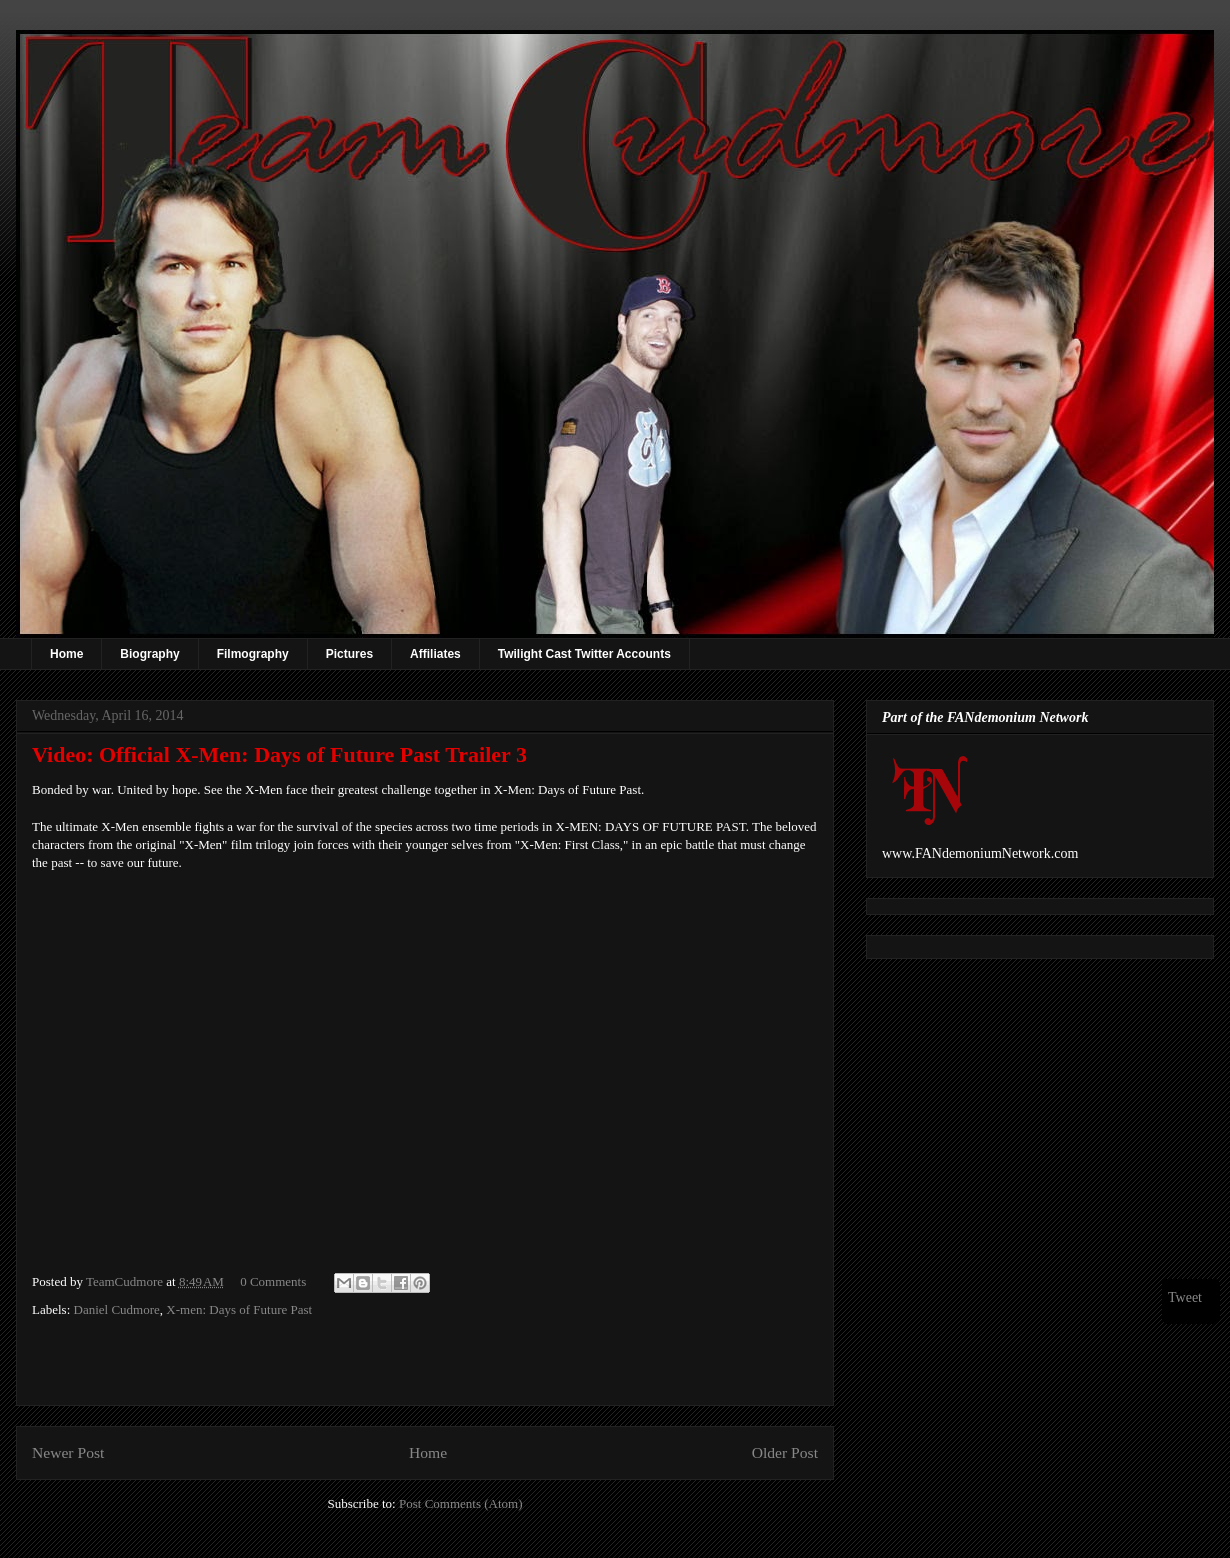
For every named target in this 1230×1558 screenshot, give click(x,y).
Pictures (349, 654)
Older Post (785, 1452)
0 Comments (273, 1281)
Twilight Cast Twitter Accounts (584, 654)
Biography (149, 654)
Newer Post (68, 1452)
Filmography (253, 654)
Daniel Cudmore (117, 1309)
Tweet (1185, 1297)
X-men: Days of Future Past (239, 1309)
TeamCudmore (126, 1281)
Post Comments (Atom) (461, 1503)
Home (66, 654)
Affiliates (435, 654)
